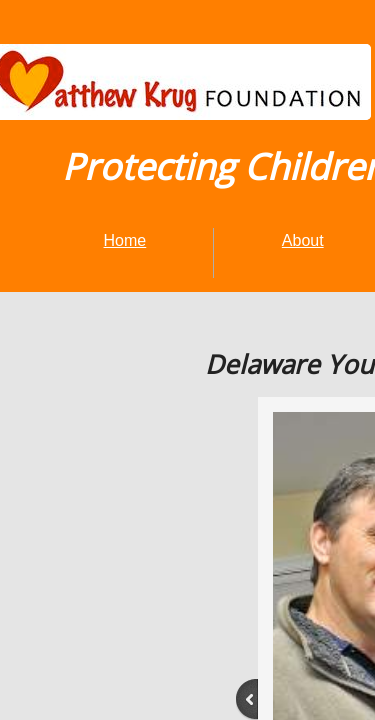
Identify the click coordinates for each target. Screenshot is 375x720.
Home (125, 240)
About (303, 240)
